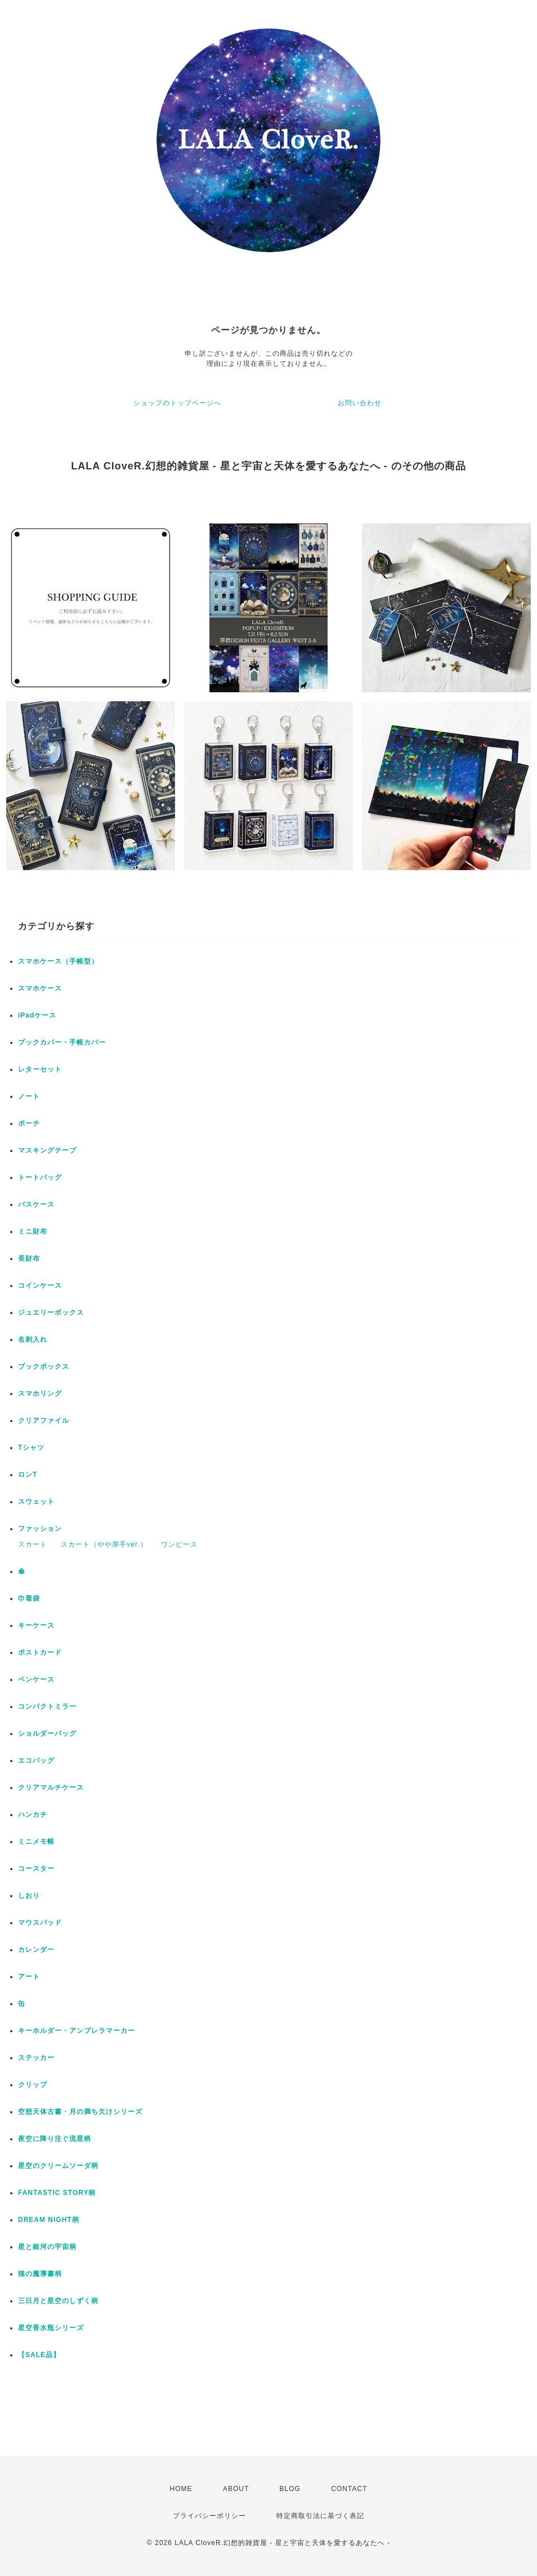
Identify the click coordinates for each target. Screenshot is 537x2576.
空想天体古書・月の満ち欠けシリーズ (80, 2112)
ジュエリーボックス (51, 1312)
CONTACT (349, 2489)
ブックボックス (43, 1366)
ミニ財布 (32, 1231)
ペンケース (36, 1679)
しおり (29, 1895)
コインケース (40, 1285)
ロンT (27, 1475)
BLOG (290, 2489)
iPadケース (37, 1015)
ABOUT (236, 2489)
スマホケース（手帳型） (58, 961)
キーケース (36, 1625)
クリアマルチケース (51, 1787)
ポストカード (40, 1652)
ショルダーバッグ (47, 1733)
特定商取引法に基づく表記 (320, 2516)
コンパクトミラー (47, 1706)
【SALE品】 (39, 2355)
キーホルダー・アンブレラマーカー (76, 2031)
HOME (181, 2489)
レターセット (40, 1069)
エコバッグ (36, 1760)
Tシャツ (31, 1447)
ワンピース (179, 1544)
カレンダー (36, 1950)
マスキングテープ (47, 1150)
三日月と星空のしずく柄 (58, 2301)
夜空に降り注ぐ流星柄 (54, 2139)
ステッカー (36, 2058)
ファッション (40, 1529)
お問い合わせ (360, 403)
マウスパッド (40, 1923)
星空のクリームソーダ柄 (58, 2166)
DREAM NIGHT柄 (48, 2220)
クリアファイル (43, 1420)
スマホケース (40, 988)
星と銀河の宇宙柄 (47, 2247)
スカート (32, 1544)
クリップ (32, 2085)
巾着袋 (29, 1598)
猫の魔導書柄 (40, 2274)
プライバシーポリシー (209, 2516)
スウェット (36, 1502)
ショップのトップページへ (177, 403)
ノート (29, 1096)
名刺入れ (32, 1339)
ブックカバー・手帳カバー (62, 1042)
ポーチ (29, 1123)
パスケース (36, 1204)
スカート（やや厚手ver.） (104, 1544)
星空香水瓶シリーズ (51, 2328)
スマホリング (40, 1393)
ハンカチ (32, 1814)
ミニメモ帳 (36, 1841)
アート (29, 1977)
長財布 (29, 1258)
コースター (36, 1868)
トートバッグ (40, 1177)
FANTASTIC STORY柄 (57, 2193)
